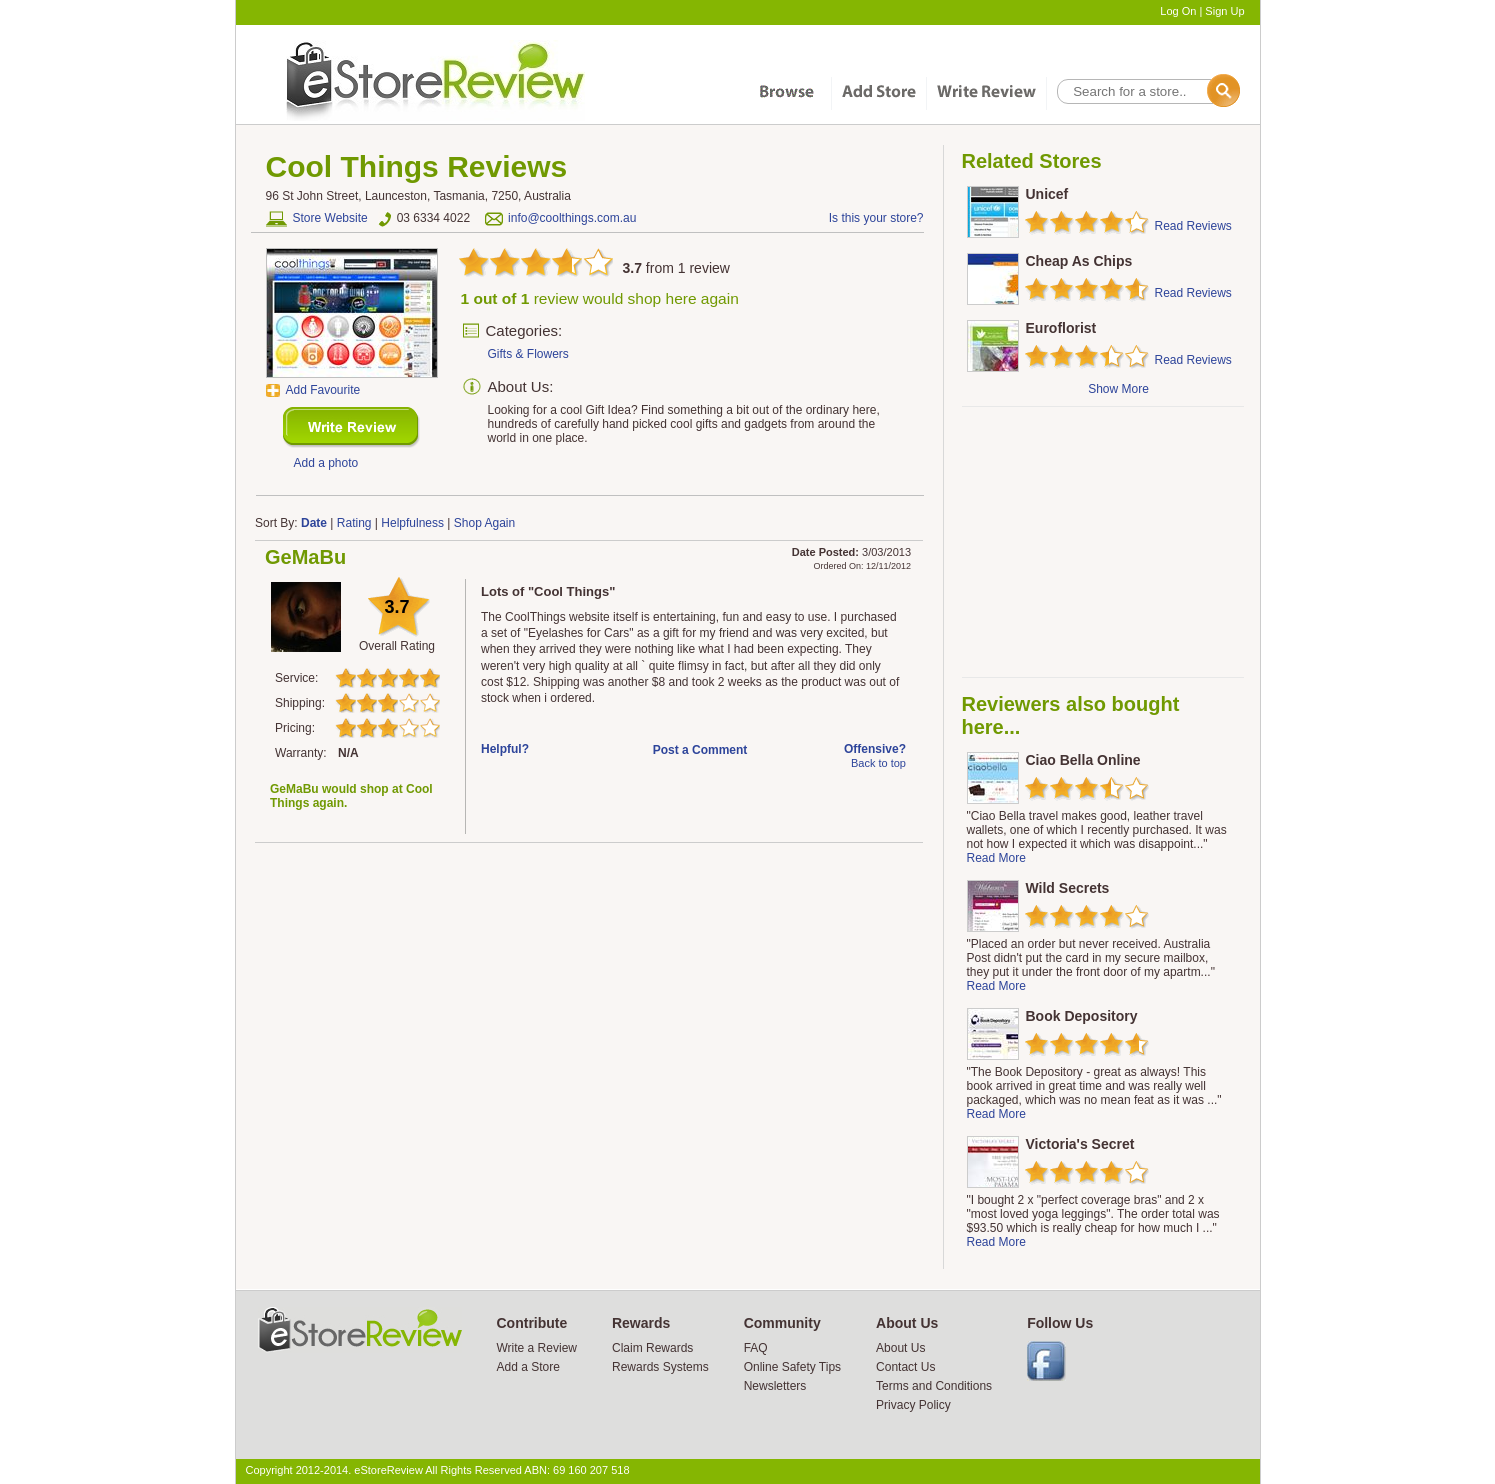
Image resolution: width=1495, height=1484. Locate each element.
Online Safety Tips (792, 1367)
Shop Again (484, 523)
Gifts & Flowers (528, 354)
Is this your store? (876, 218)
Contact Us (905, 1367)
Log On (1178, 11)
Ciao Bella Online (1083, 760)
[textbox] (1147, 91)
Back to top (878, 763)
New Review (351, 427)
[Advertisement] (1102, 542)
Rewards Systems (660, 1367)
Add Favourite (323, 390)
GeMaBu (305, 557)
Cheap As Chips (1079, 261)
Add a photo (326, 463)
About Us (900, 1348)
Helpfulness (412, 523)
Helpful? (505, 749)
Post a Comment (700, 750)
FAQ (756, 1348)
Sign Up (1224, 11)
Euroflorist (1061, 328)
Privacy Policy (913, 1405)
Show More (1118, 389)
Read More (996, 858)
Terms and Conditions (934, 1386)
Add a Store (528, 1367)
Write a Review (537, 1348)
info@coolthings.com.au (572, 218)
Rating (354, 523)
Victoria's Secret (1080, 1144)
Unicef (1047, 194)
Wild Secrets (1068, 888)
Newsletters (775, 1386)
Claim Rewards (652, 1348)
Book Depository (1082, 1016)
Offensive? (875, 749)
